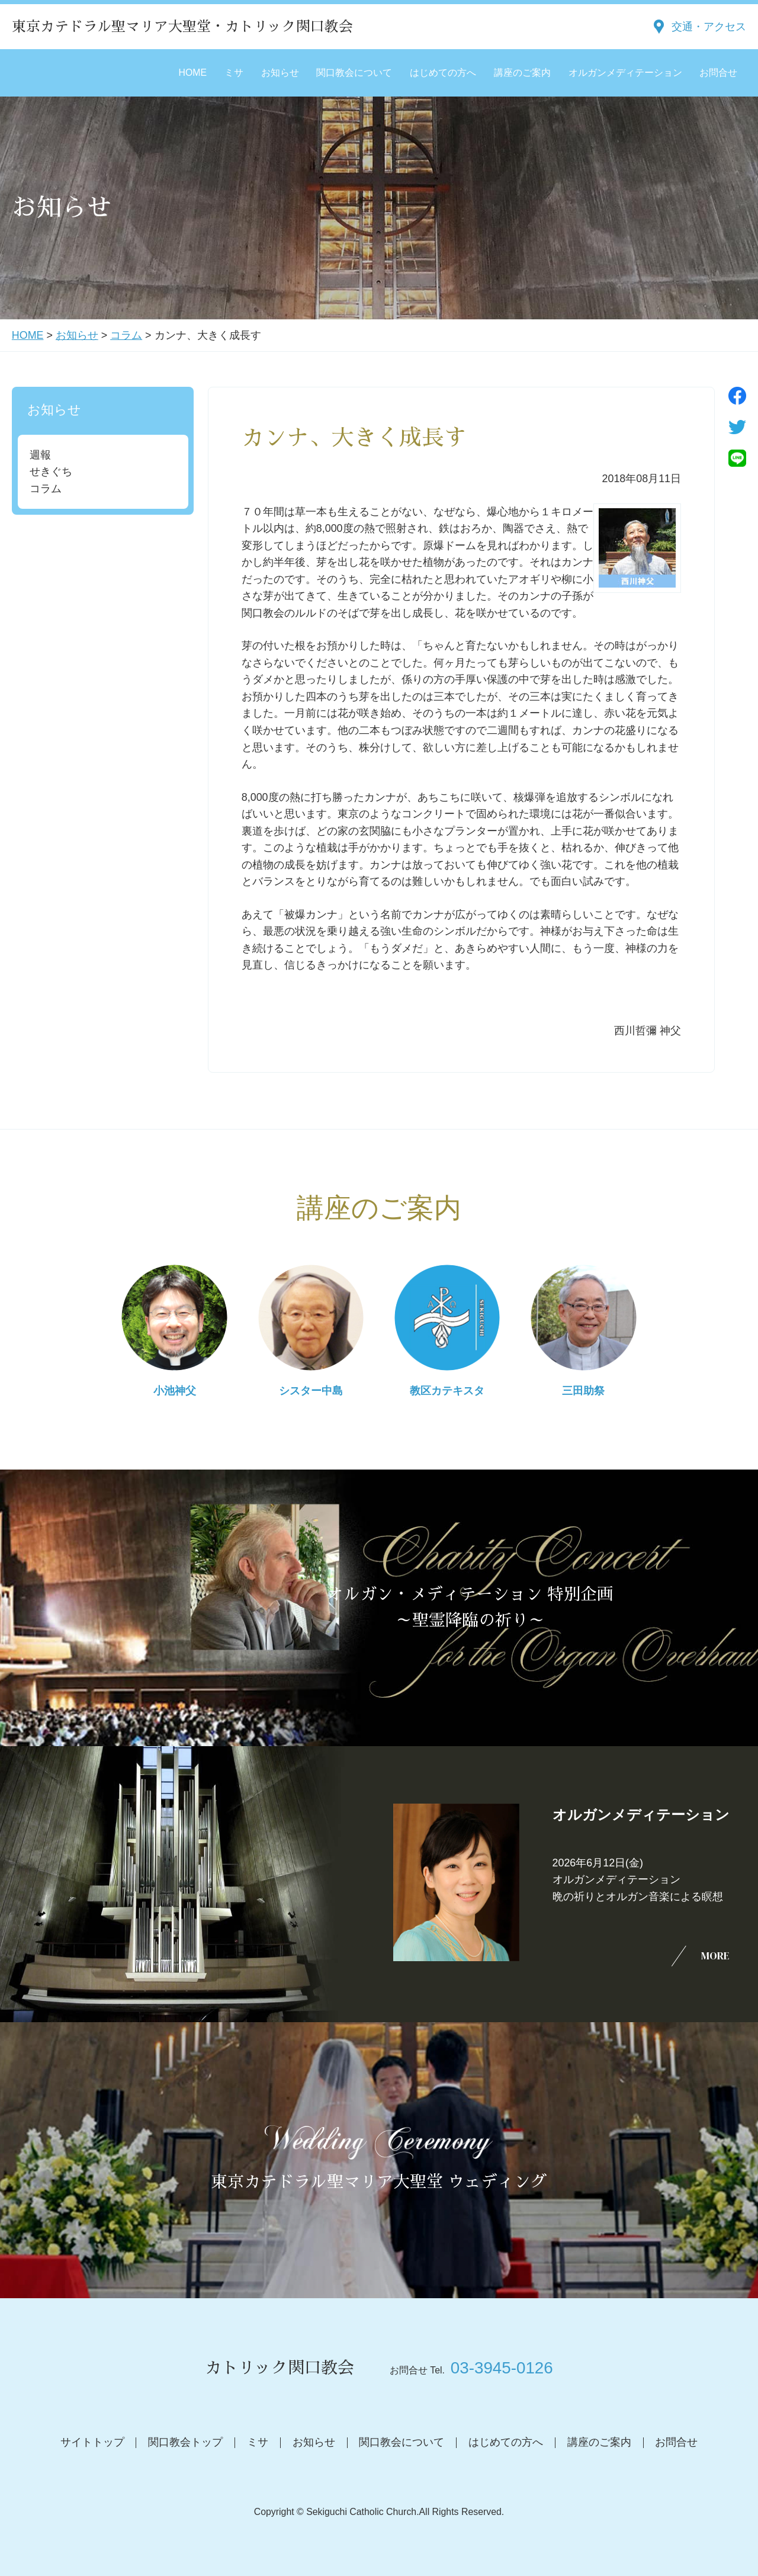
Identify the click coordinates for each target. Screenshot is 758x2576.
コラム (126, 335)
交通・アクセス (709, 27)
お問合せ (718, 73)
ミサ (233, 73)
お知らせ (280, 73)
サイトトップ (92, 2442)
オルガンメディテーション (625, 73)
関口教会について (354, 73)
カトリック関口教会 (279, 2368)
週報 (40, 455)
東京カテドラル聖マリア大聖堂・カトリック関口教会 (182, 27)
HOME (192, 73)
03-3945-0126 (502, 2368)
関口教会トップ (185, 2442)
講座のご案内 (522, 73)
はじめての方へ (443, 73)
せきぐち (51, 471)
